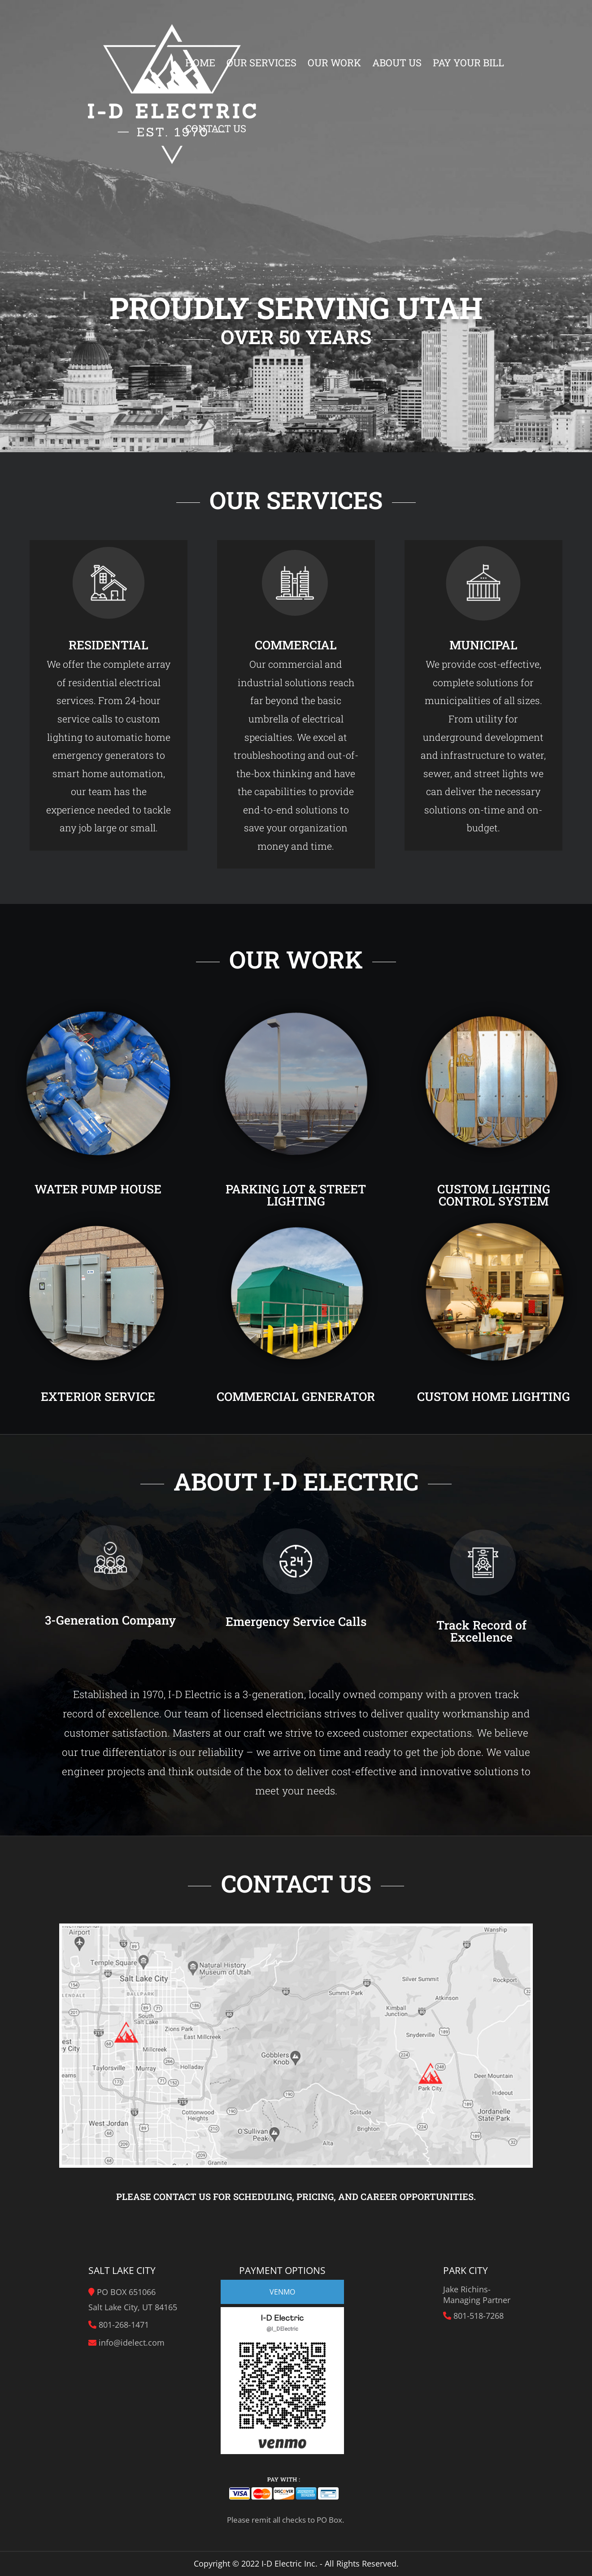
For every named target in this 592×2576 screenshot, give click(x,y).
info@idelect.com (132, 2342)
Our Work (334, 64)
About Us (397, 64)
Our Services (261, 64)
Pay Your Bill (468, 64)
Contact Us (215, 130)
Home (200, 64)
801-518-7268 (478, 2315)
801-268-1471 (124, 2324)
